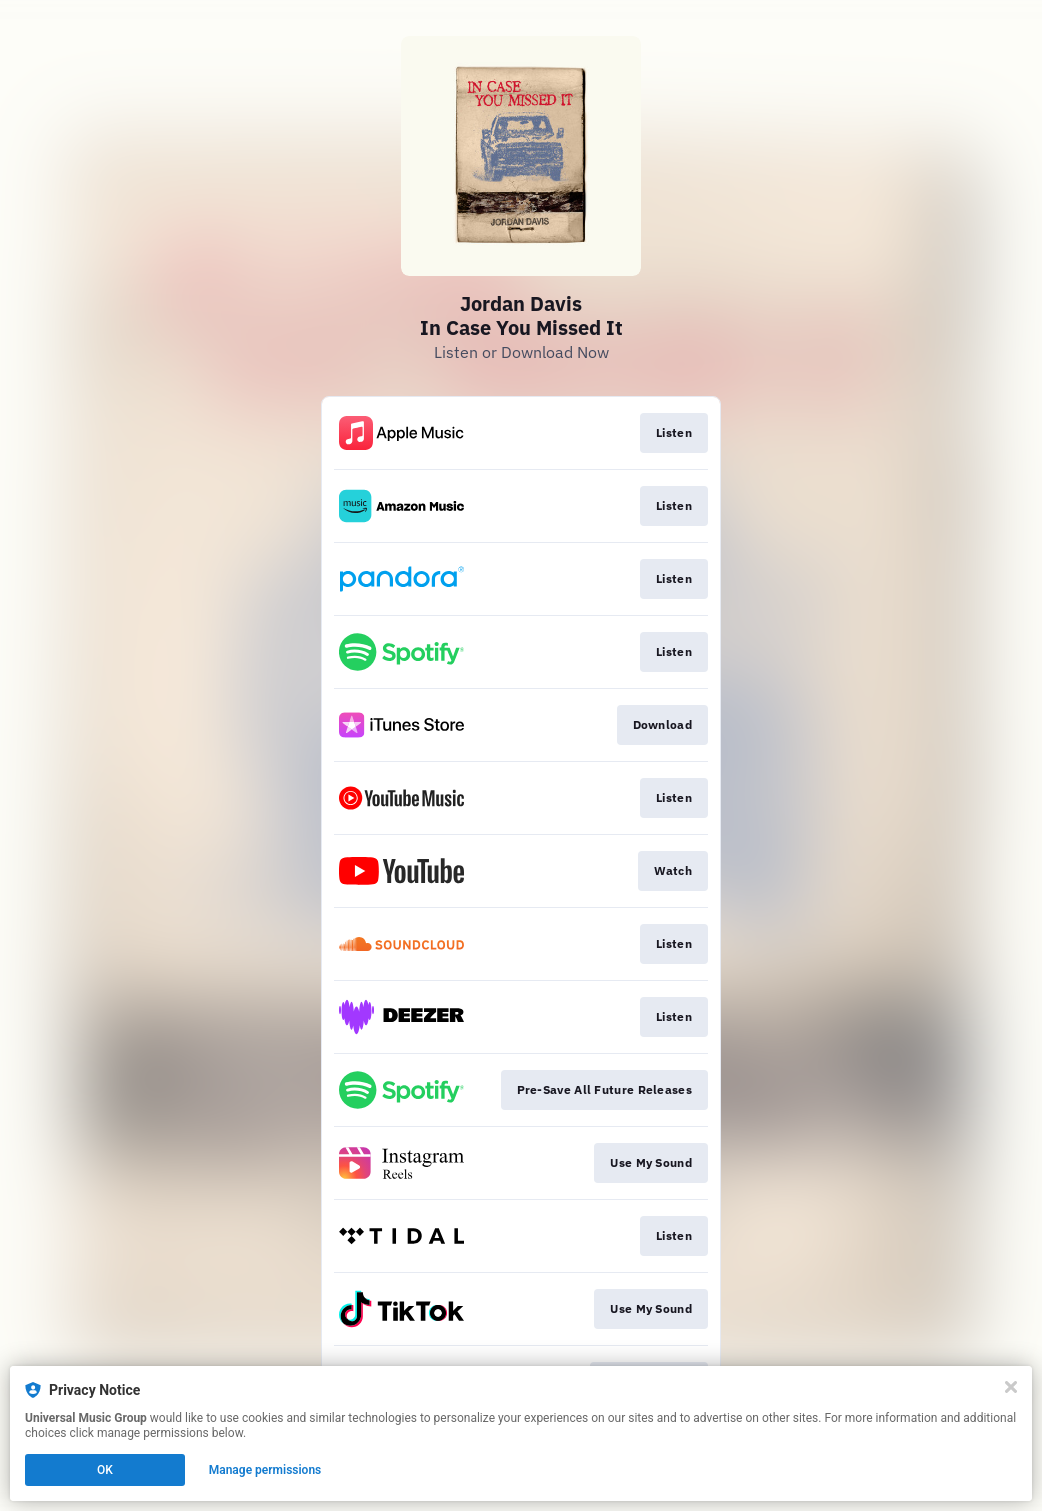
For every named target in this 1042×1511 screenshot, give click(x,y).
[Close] (1011, 1387)
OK (105, 1470)
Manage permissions (265, 1470)
